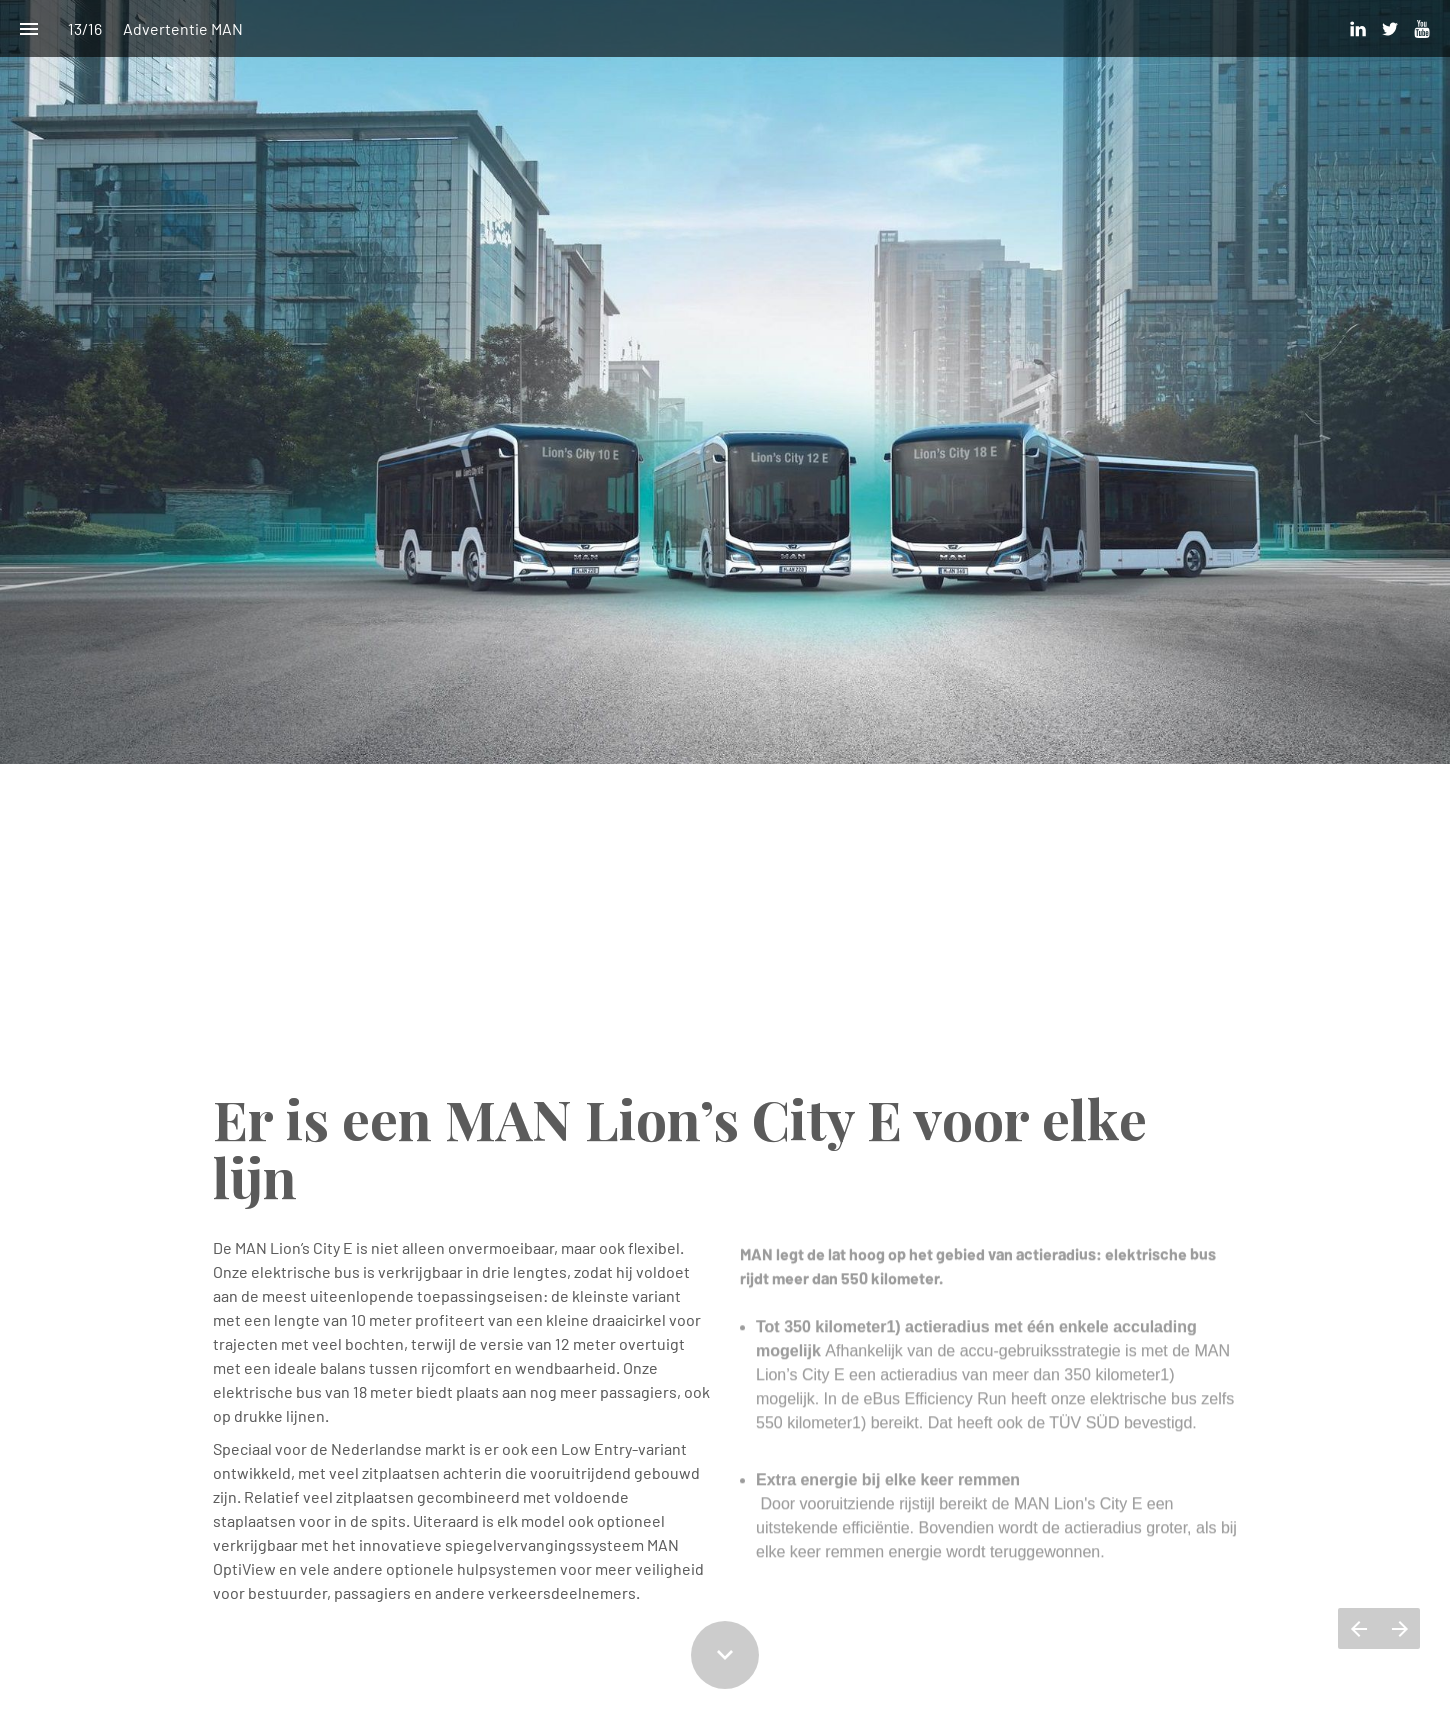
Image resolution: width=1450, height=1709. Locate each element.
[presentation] (725, 543)
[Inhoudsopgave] (28, 28)
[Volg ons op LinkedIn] (1358, 29)
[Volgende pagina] (1399, 1628)
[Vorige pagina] (1358, 1628)
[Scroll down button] (725, 1655)
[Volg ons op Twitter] (1390, 29)
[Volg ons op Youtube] (1422, 29)
